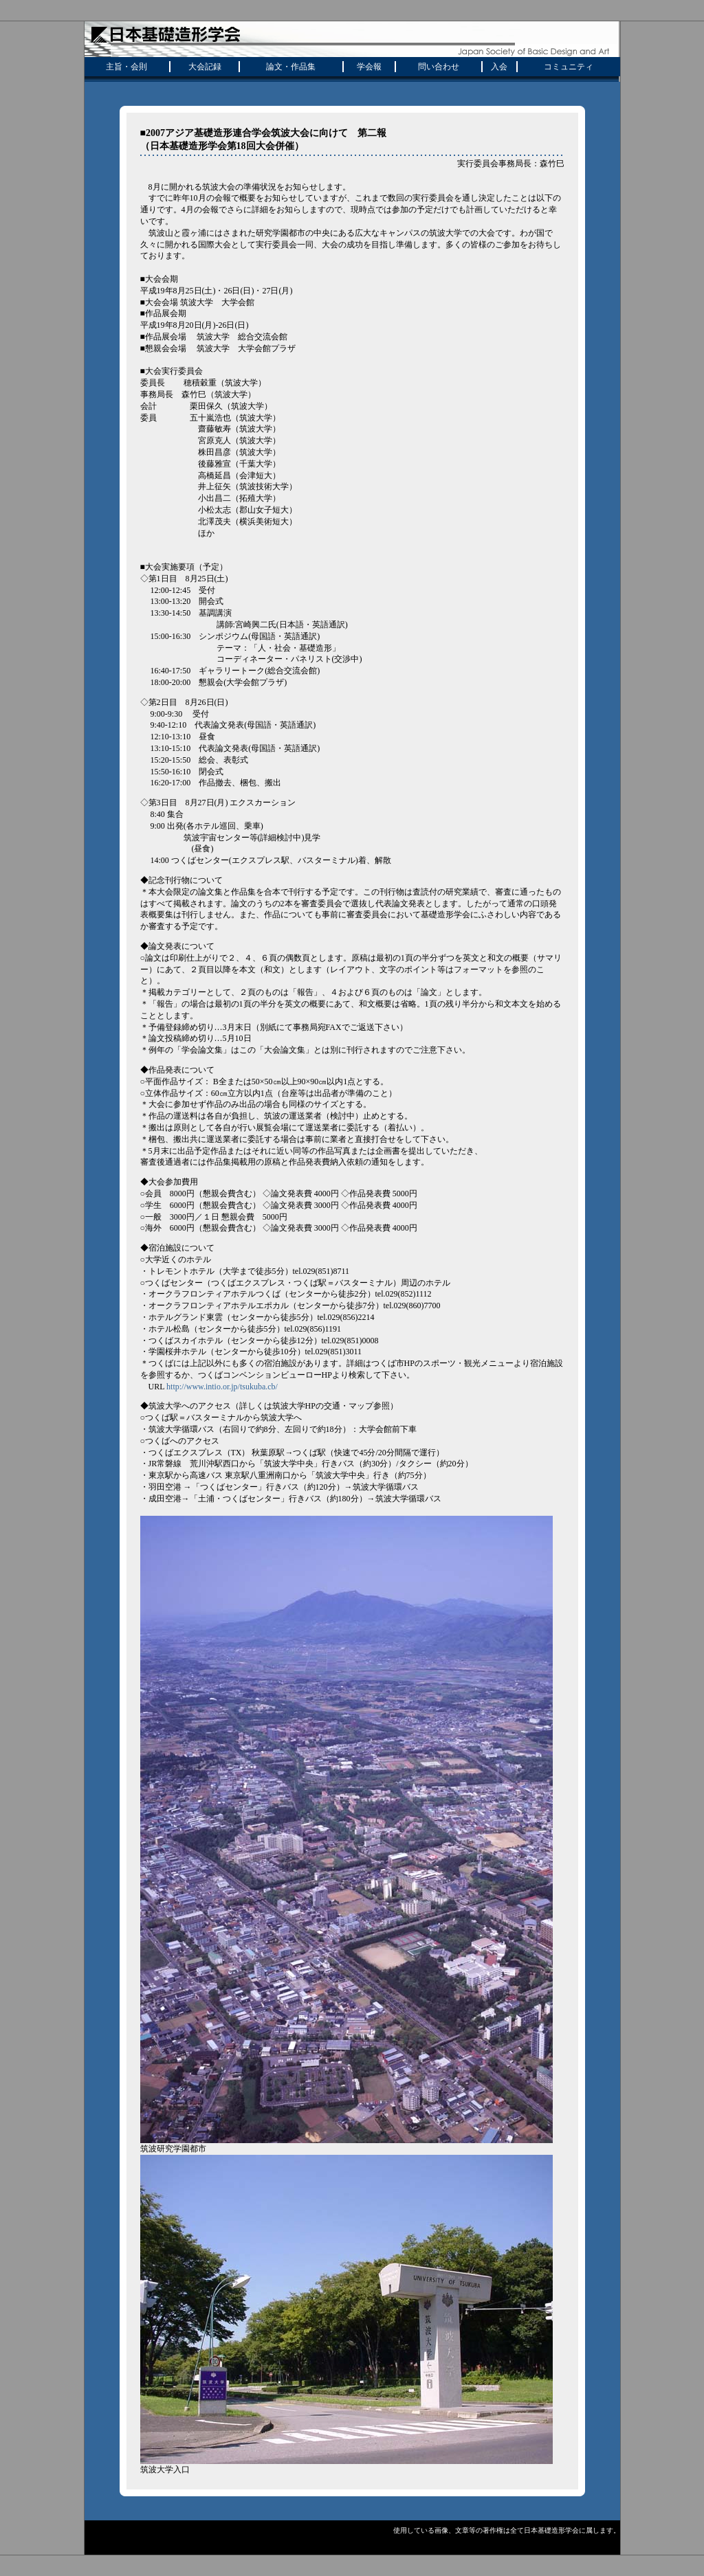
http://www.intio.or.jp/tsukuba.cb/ (222, 1386)
